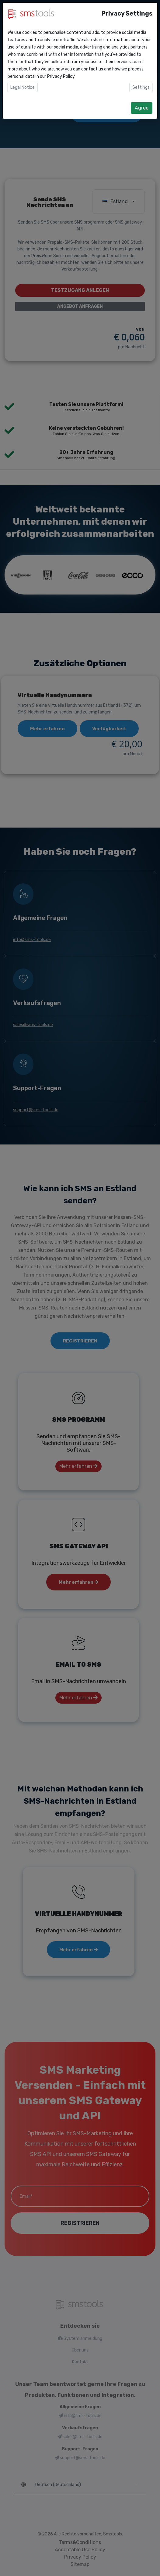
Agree (141, 94)
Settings (141, 73)
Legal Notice (22, 73)
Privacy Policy (61, 62)
